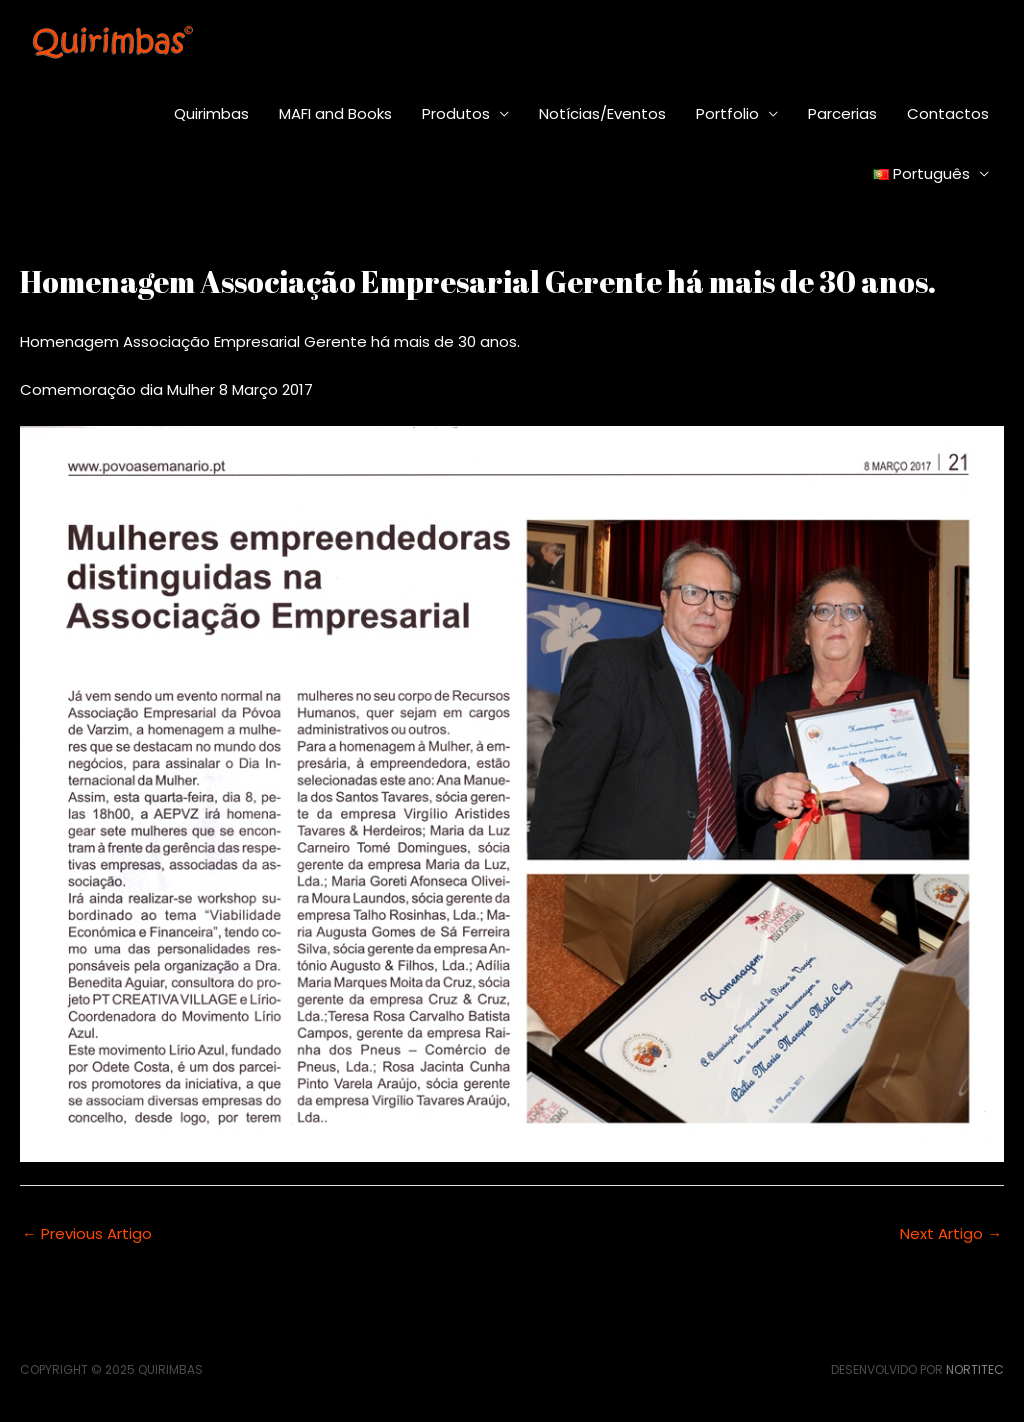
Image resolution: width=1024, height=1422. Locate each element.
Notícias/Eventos (602, 113)
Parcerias (842, 113)
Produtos (456, 113)
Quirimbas (211, 113)
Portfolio (727, 113)
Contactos (948, 113)
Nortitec (975, 1369)
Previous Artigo (87, 1233)
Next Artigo (951, 1233)
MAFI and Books (335, 113)
